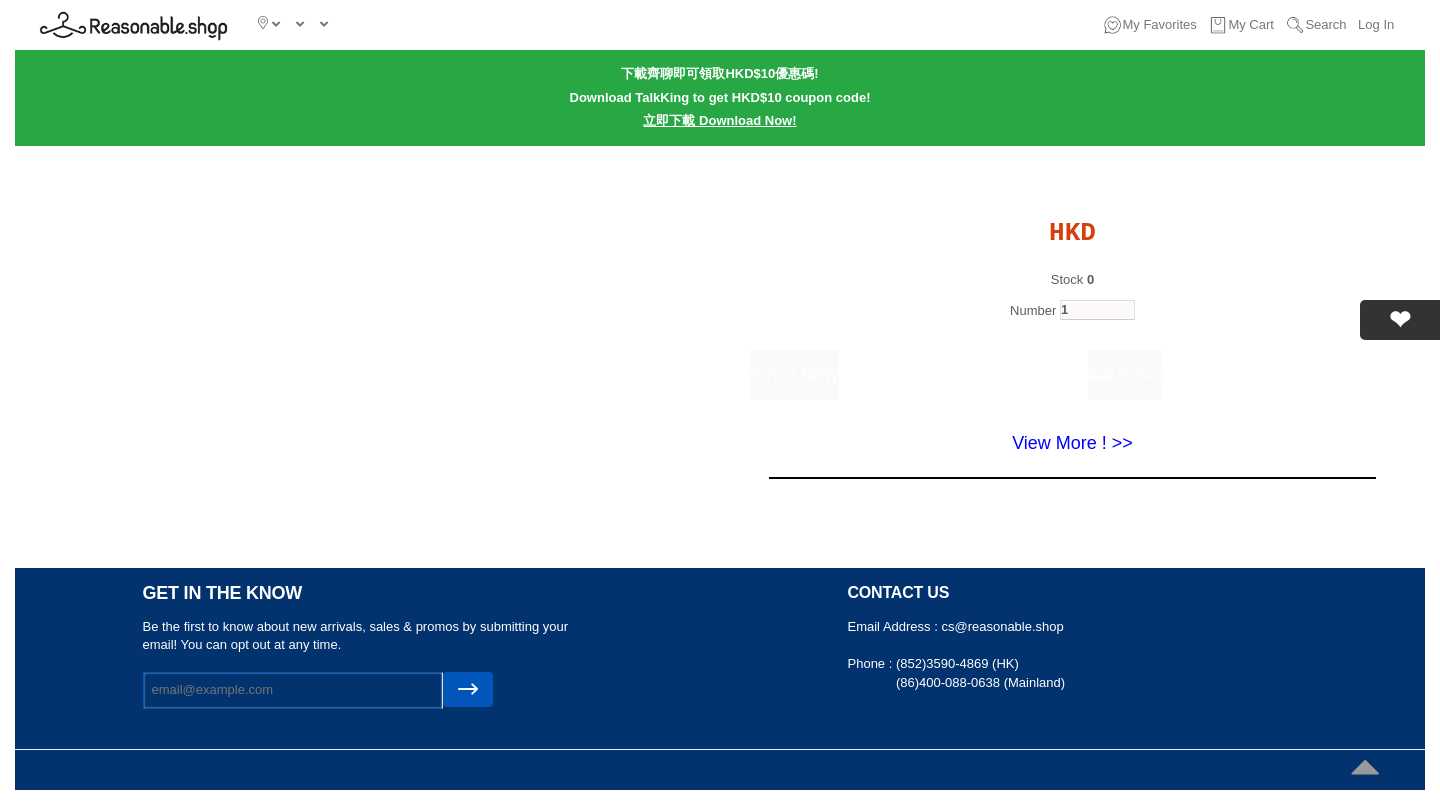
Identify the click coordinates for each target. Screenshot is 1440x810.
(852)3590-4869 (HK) (957, 663)
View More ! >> (1072, 443)
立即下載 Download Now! (719, 120)
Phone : (872, 663)
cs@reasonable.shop (1002, 626)
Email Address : (895, 626)
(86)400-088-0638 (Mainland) (980, 682)
